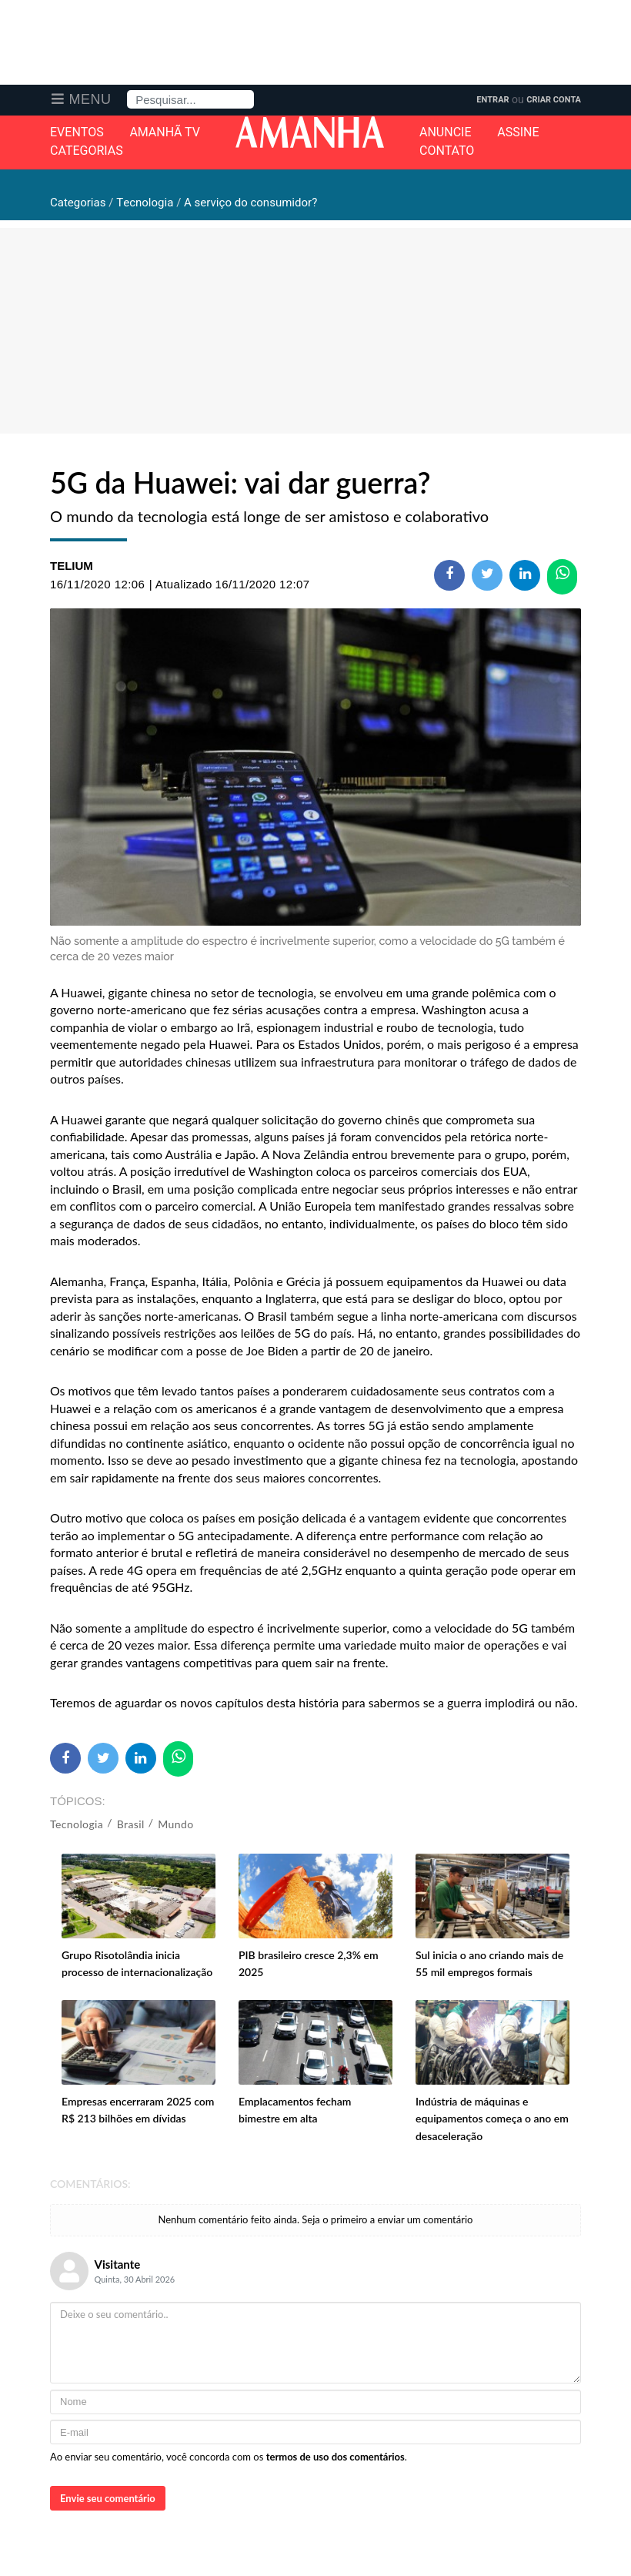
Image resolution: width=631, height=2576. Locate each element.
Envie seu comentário (107, 2498)
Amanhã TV (164, 132)
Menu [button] (90, 99)
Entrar (492, 99)
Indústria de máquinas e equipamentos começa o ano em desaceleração (492, 2118)
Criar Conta (553, 99)
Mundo (175, 1824)
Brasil (131, 1824)
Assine (518, 132)
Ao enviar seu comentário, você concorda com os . (228, 2456)
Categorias (86, 151)
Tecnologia (76, 1824)
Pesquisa (127, 90)
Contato (446, 151)
